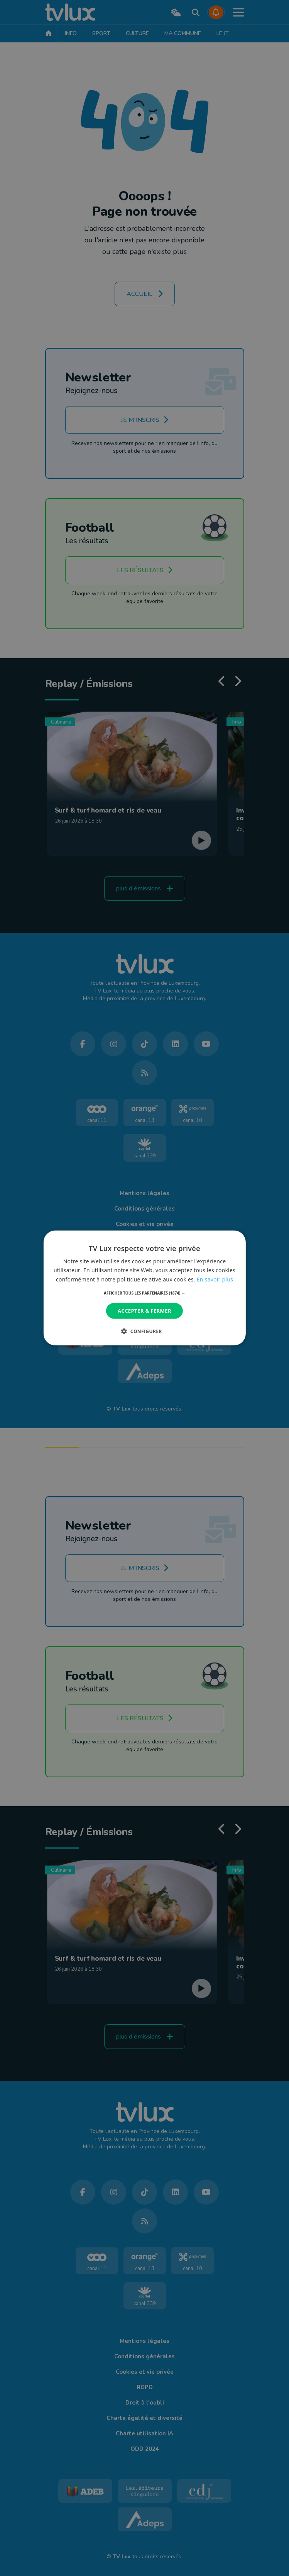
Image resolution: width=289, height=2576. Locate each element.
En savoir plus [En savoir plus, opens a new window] (215, 1279)
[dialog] (144, 1288)
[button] (144, 1293)
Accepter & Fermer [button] (144, 1310)
